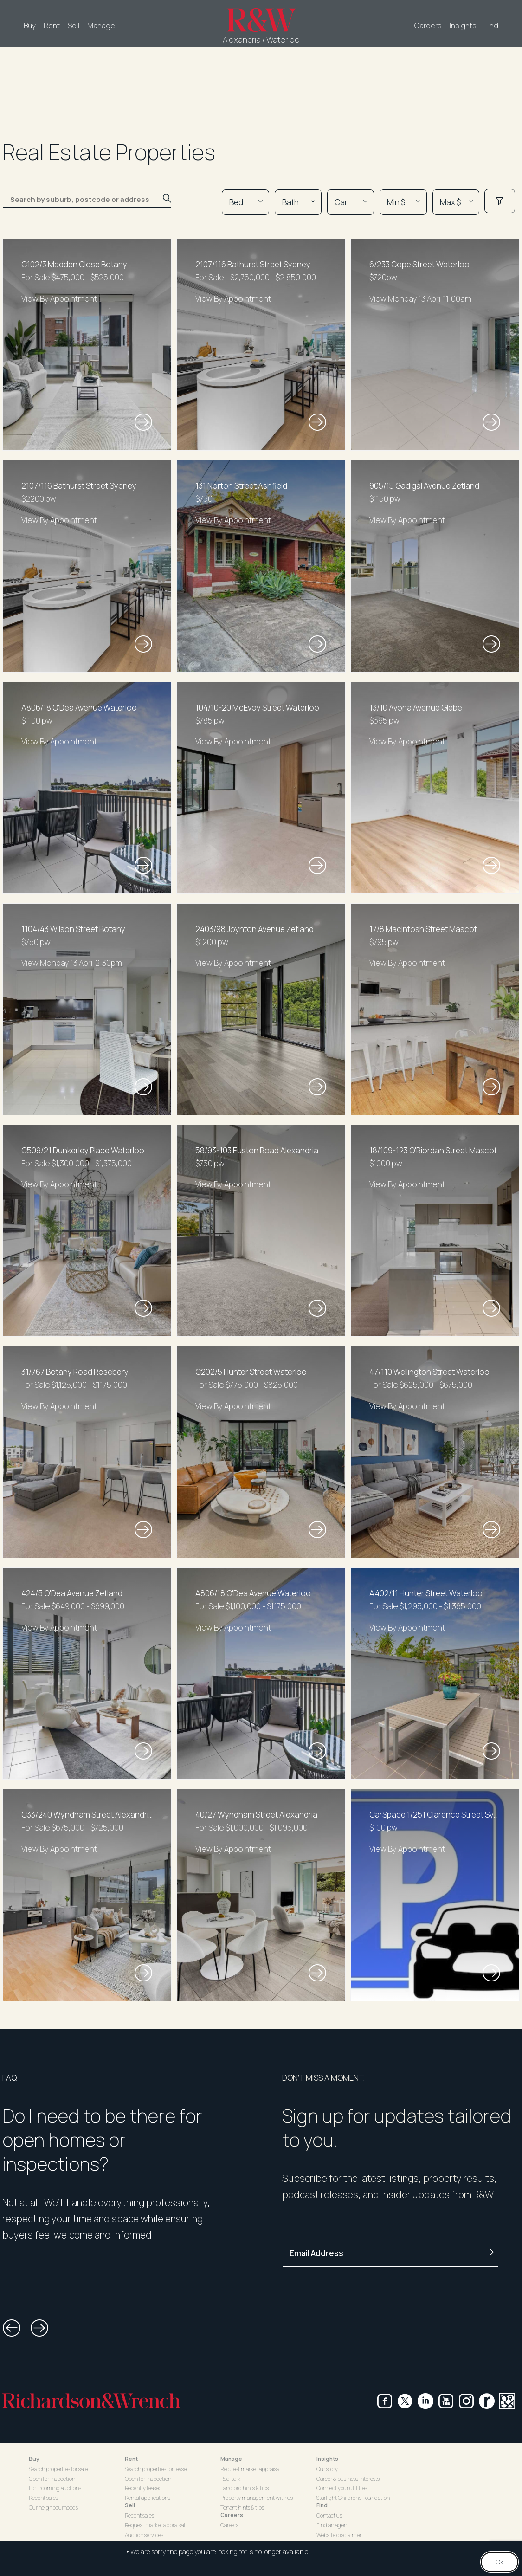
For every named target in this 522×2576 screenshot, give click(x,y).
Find (491, 25)
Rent (52, 25)
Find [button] (322, 2505)
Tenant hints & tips (242, 2507)
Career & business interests (348, 2479)
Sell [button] (130, 2505)
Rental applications (147, 2498)
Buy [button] (34, 2459)
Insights (463, 25)
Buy (30, 25)
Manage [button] (231, 2459)
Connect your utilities (341, 2488)
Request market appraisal (155, 2525)
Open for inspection (52, 2479)
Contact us (329, 2515)
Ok (499, 2562)
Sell (73, 25)
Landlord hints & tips (244, 2488)
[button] (11, 2328)
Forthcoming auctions (55, 2488)
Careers (428, 25)
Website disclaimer (338, 2535)
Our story (327, 2469)
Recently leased (143, 2488)
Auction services (144, 2535)
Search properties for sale (58, 2469)
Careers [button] (231, 2515)
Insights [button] (327, 2459)
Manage (101, 25)
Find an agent (332, 2525)
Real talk (230, 2479)
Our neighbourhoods (53, 2507)
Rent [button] (131, 2459)
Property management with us (256, 2498)
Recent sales (43, 2498)
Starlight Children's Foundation (353, 2498)
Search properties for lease (156, 2469)
